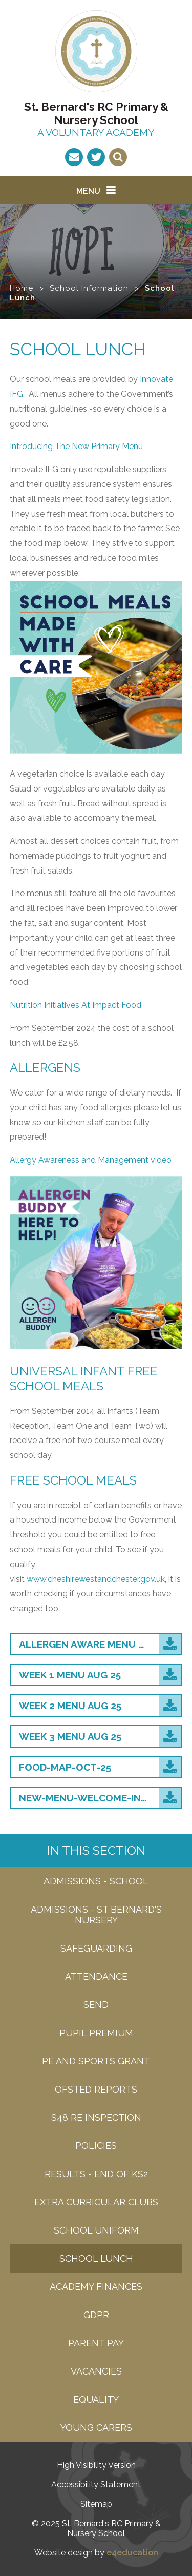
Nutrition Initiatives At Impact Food (75, 1005)
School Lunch (96, 2258)
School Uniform (96, 2230)
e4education (132, 2553)
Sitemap (96, 2504)
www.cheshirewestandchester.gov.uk (96, 1579)
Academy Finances (96, 2286)
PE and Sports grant (96, 2061)
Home (21, 288)
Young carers (96, 2427)
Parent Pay (96, 2343)
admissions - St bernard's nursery (96, 1914)
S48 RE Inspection (96, 2117)
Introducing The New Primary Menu (76, 446)
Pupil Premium (96, 2032)
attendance (96, 1976)
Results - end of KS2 (96, 2173)
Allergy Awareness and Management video (91, 1160)
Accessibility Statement (96, 2484)
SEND (96, 2004)
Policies (96, 2145)
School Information (89, 288)
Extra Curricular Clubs (96, 2202)
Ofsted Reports (96, 2089)
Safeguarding (96, 1948)
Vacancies (96, 2371)
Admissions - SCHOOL (96, 1881)
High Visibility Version (96, 2465)
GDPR (96, 2314)
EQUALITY (96, 2399)
